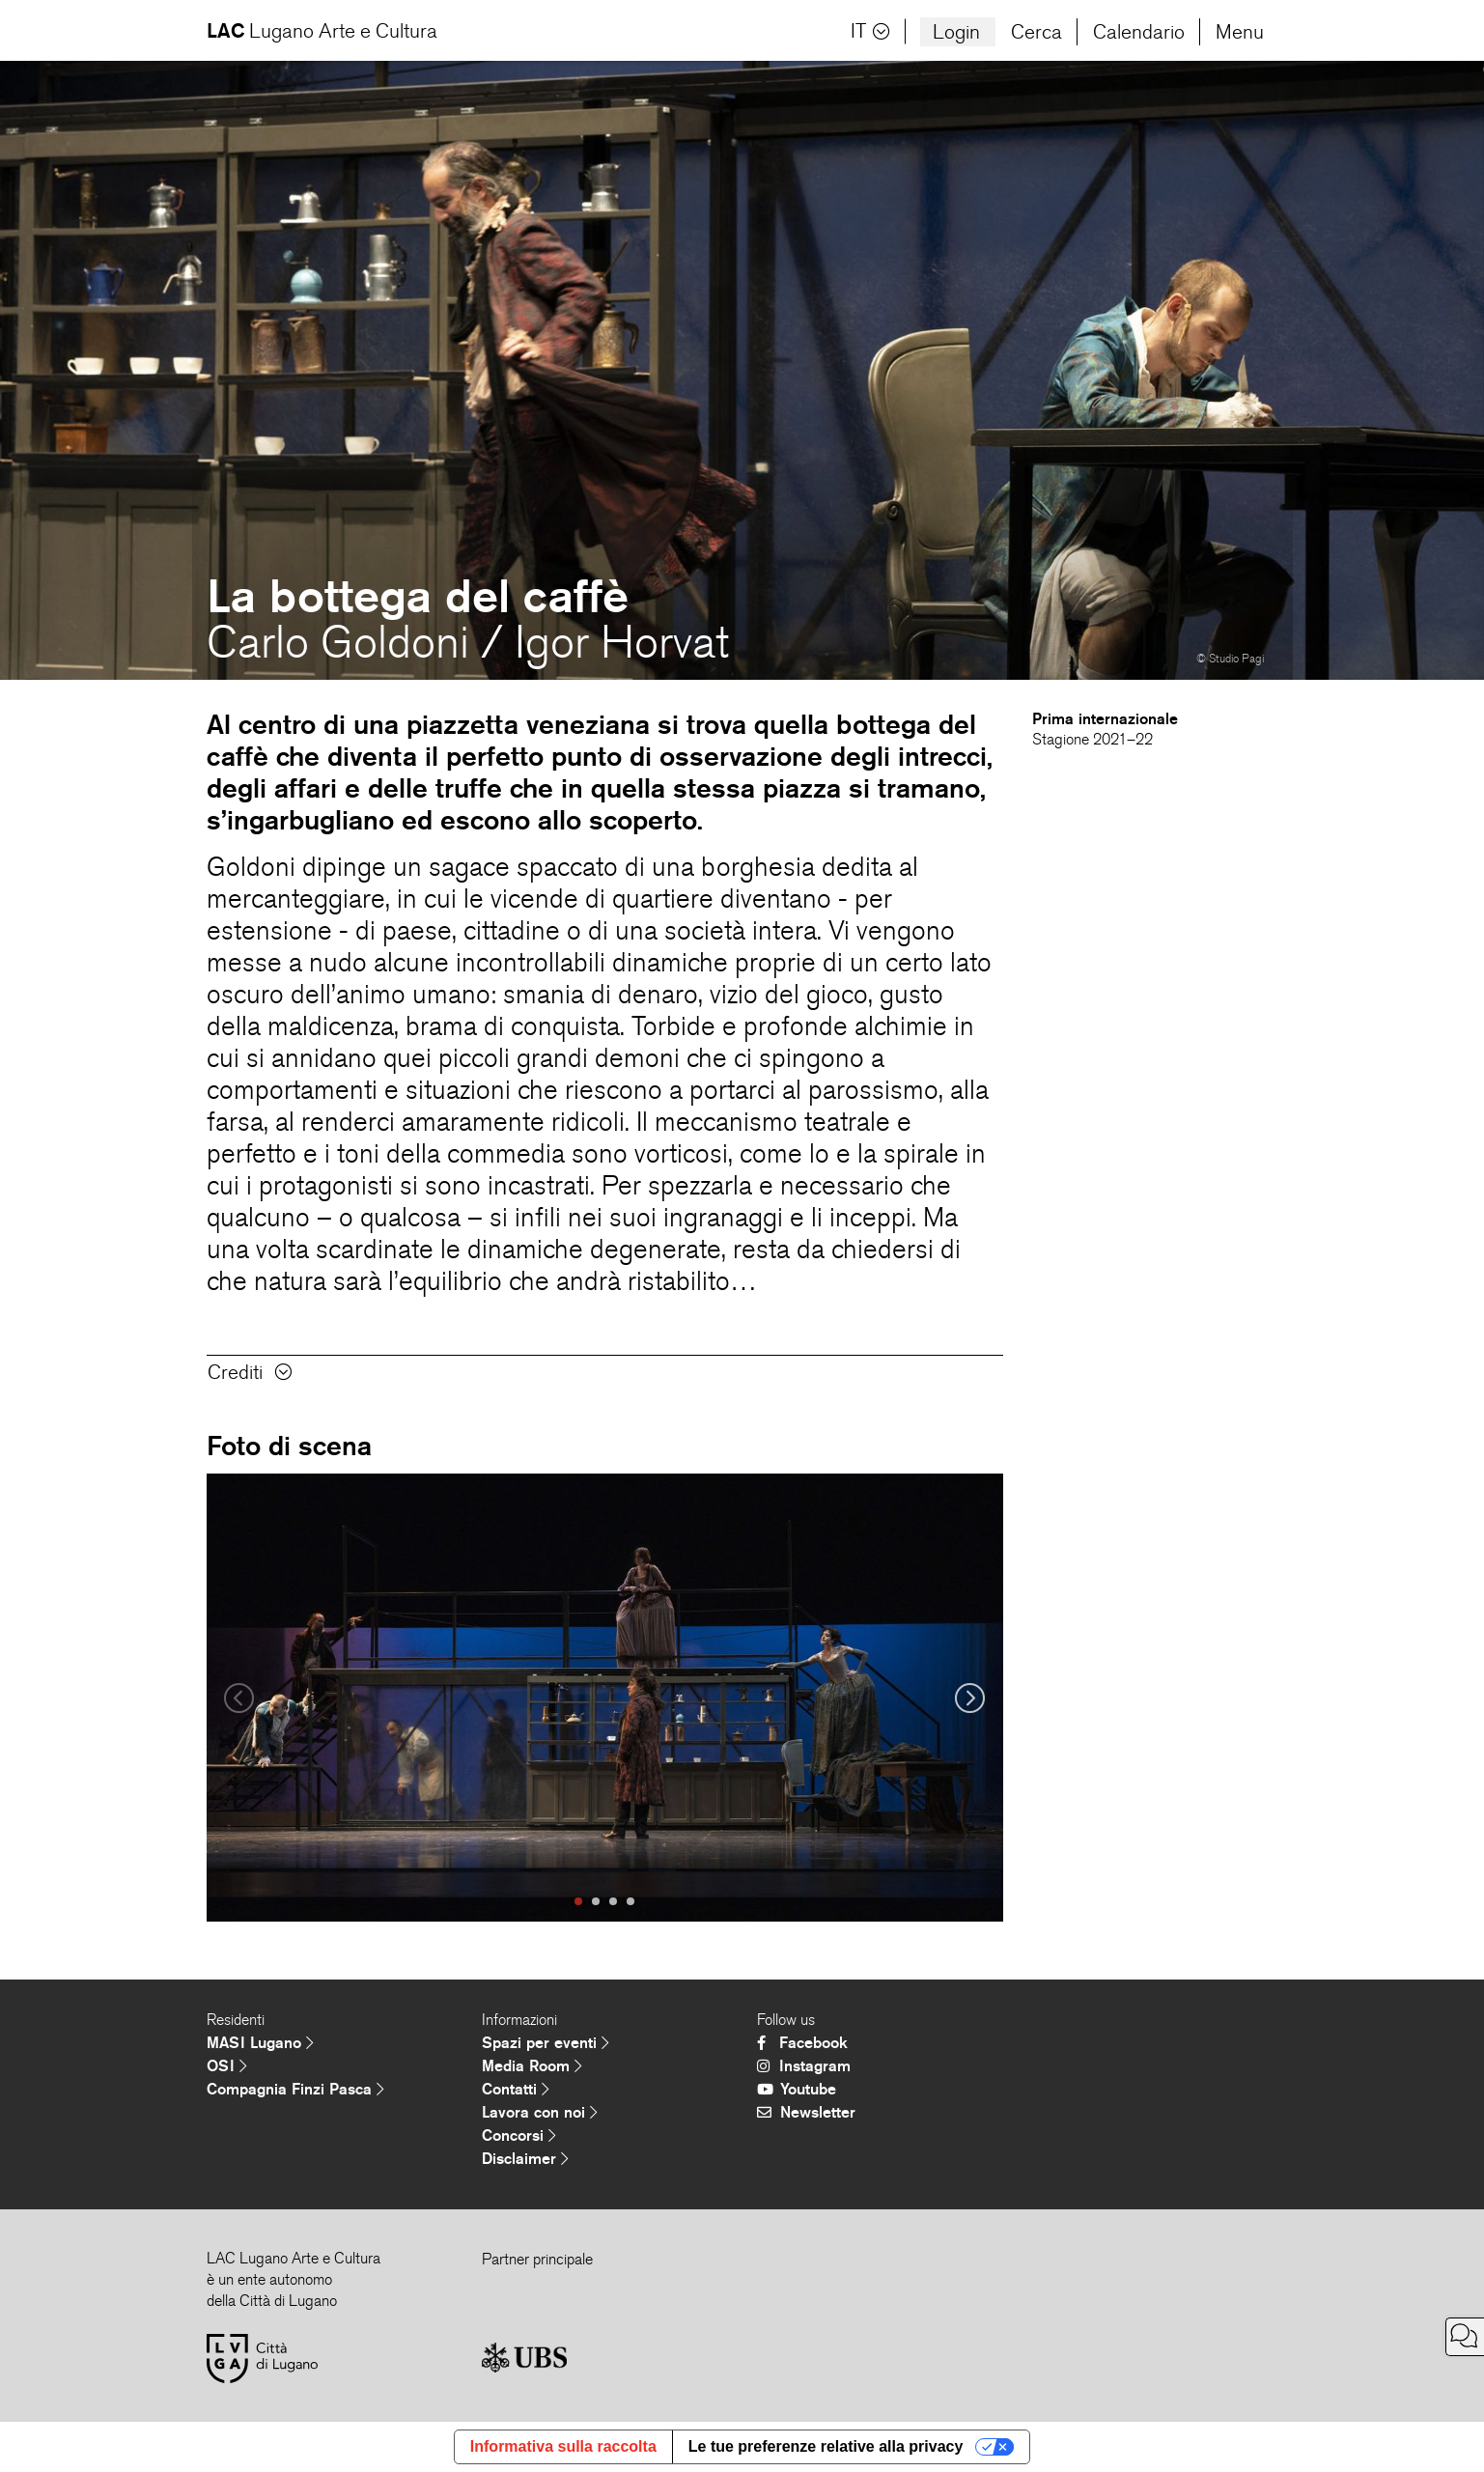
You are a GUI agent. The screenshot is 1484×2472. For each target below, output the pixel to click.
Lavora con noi (540, 2112)
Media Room (532, 2066)
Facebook (802, 2043)
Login (956, 31)
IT (870, 31)
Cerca (1036, 31)
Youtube (796, 2089)
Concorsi (519, 2135)
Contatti (515, 2089)
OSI (227, 2066)
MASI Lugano (260, 2043)
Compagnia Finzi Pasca (295, 2089)
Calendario (1139, 31)
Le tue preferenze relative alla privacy (826, 2446)
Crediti (250, 1372)
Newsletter (806, 2112)
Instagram (804, 2066)
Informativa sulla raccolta (563, 2446)
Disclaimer (525, 2159)
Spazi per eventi (545, 2043)
